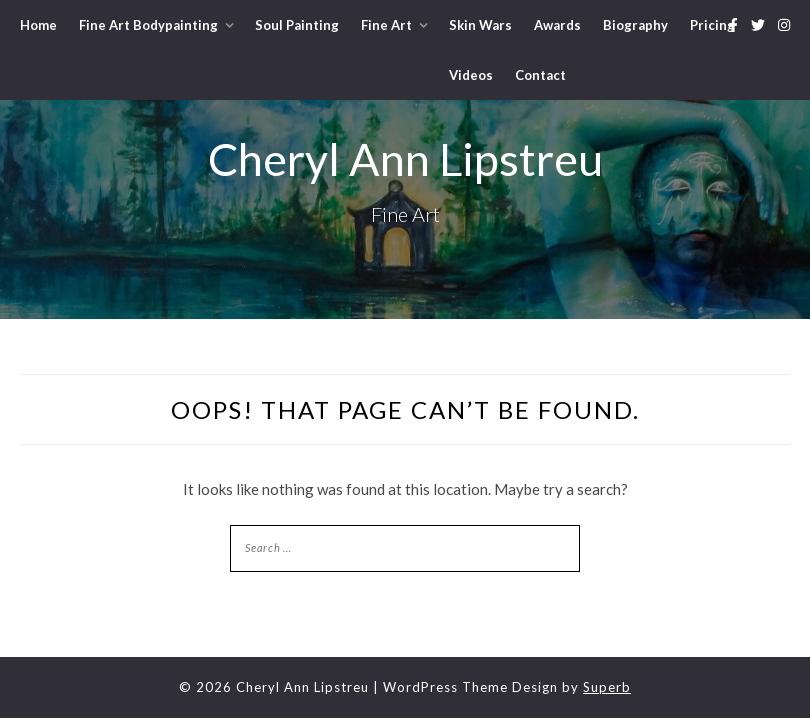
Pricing (712, 25)
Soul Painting (297, 25)
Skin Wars (480, 25)
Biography (635, 25)
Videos (471, 75)
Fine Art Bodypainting (148, 25)
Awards (557, 25)
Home (38, 25)
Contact (540, 75)
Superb (607, 687)
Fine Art (386, 25)
